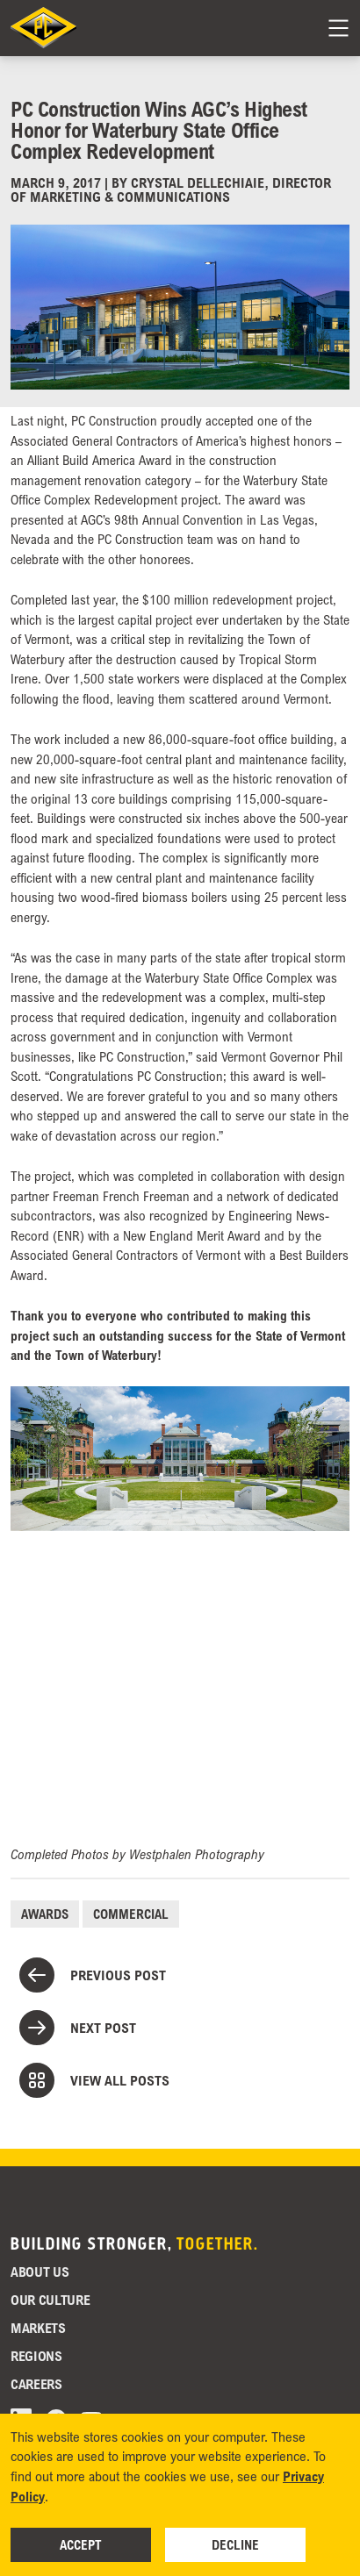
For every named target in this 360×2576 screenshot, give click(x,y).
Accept (81, 2544)
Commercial (131, 1913)
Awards (44, 1913)
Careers (36, 2384)
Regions (36, 2356)
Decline (235, 2544)
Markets (38, 2327)
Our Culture (50, 2299)
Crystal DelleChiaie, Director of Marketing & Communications (171, 189)
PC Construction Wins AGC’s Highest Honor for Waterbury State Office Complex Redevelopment (159, 129)
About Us (39, 2271)
